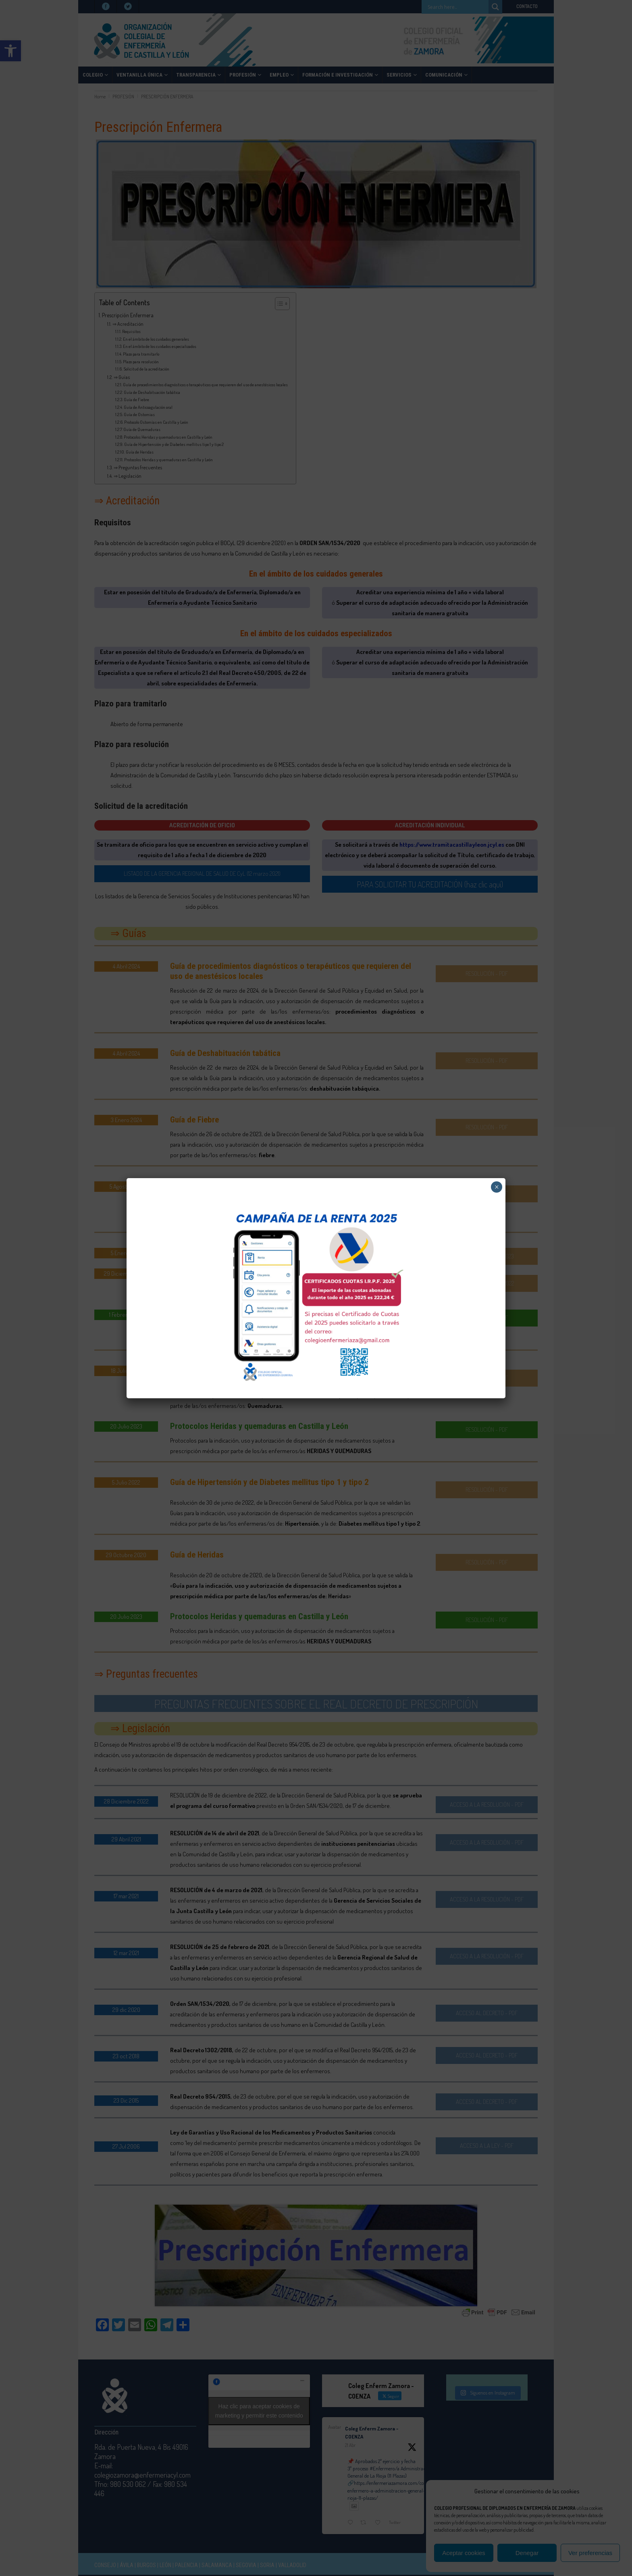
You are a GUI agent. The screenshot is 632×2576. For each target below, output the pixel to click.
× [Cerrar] (497, 1187)
